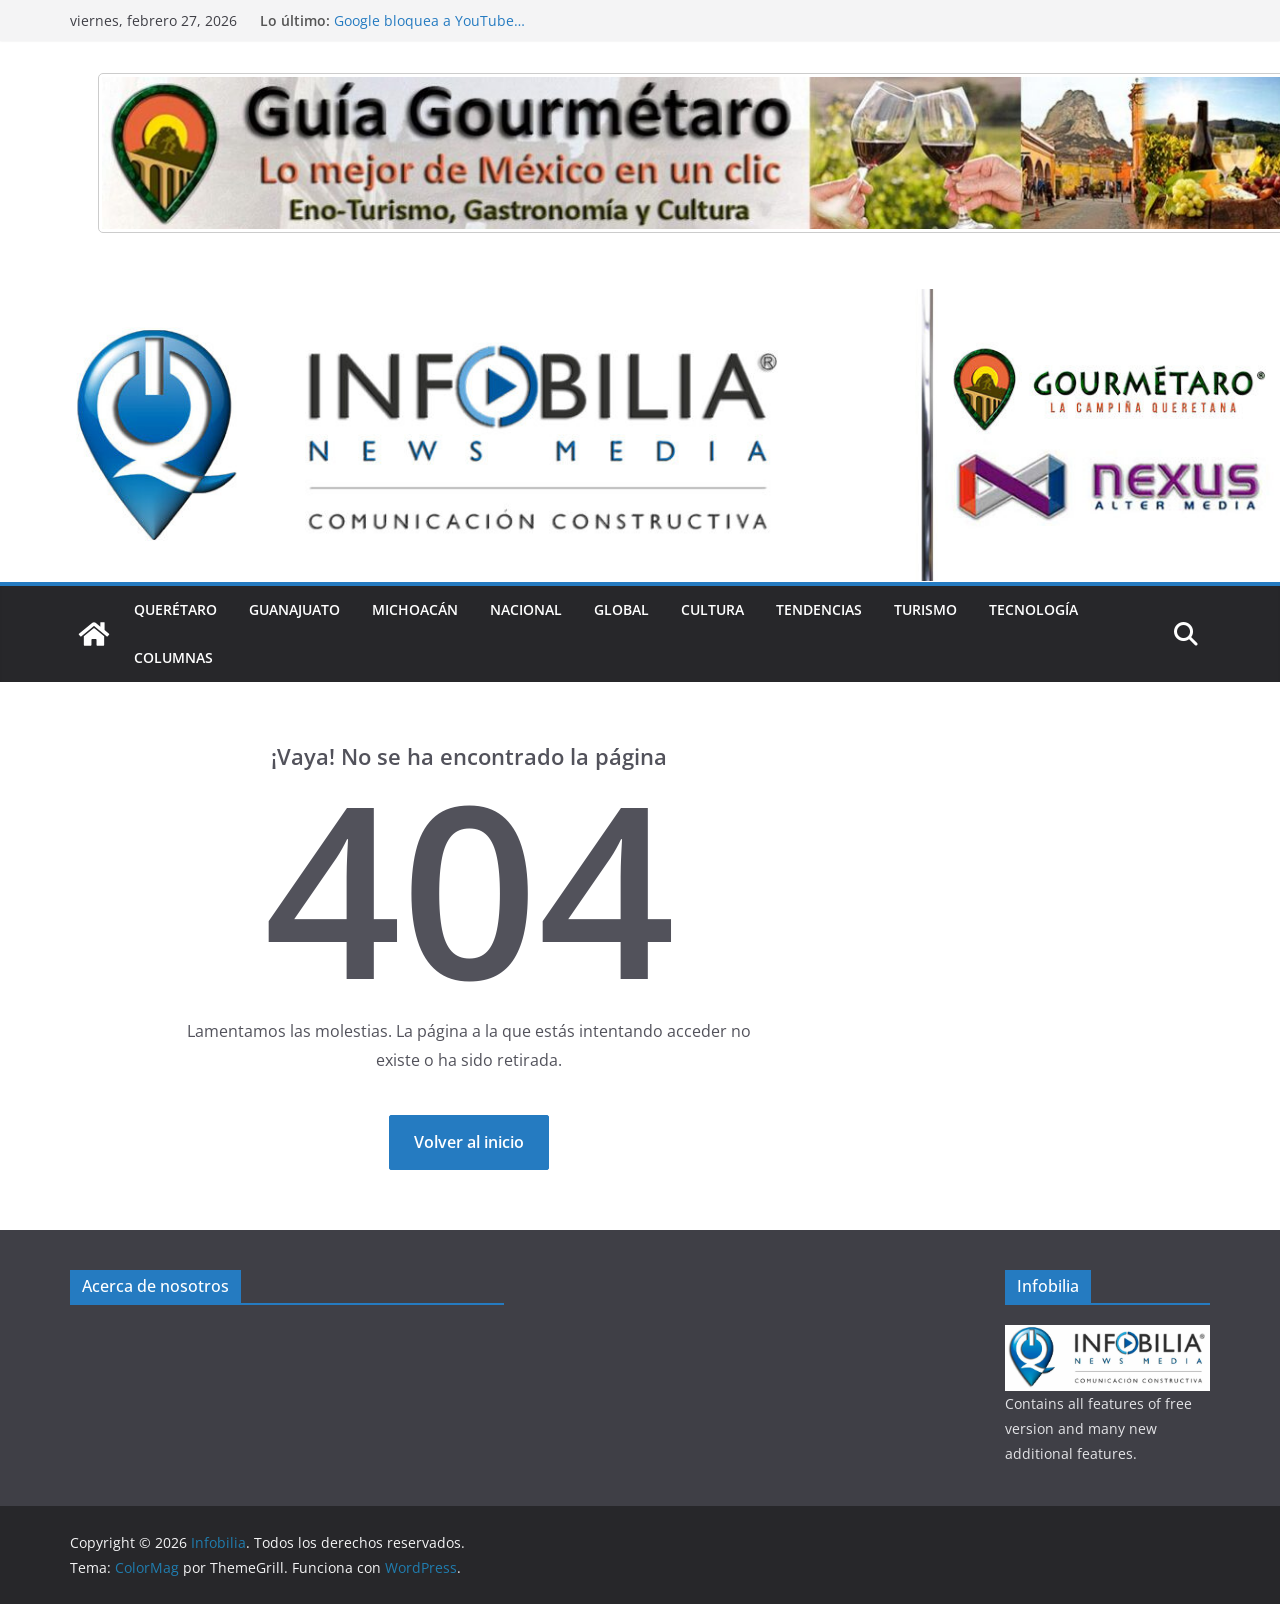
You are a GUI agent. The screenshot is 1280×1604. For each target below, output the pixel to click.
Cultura (712, 609)
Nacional (526, 609)
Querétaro (175, 609)
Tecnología (1033, 609)
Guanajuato (294, 609)
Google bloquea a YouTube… (429, 20)
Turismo (925, 609)
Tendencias (819, 609)
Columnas (173, 657)
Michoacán (415, 609)
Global (621, 609)
